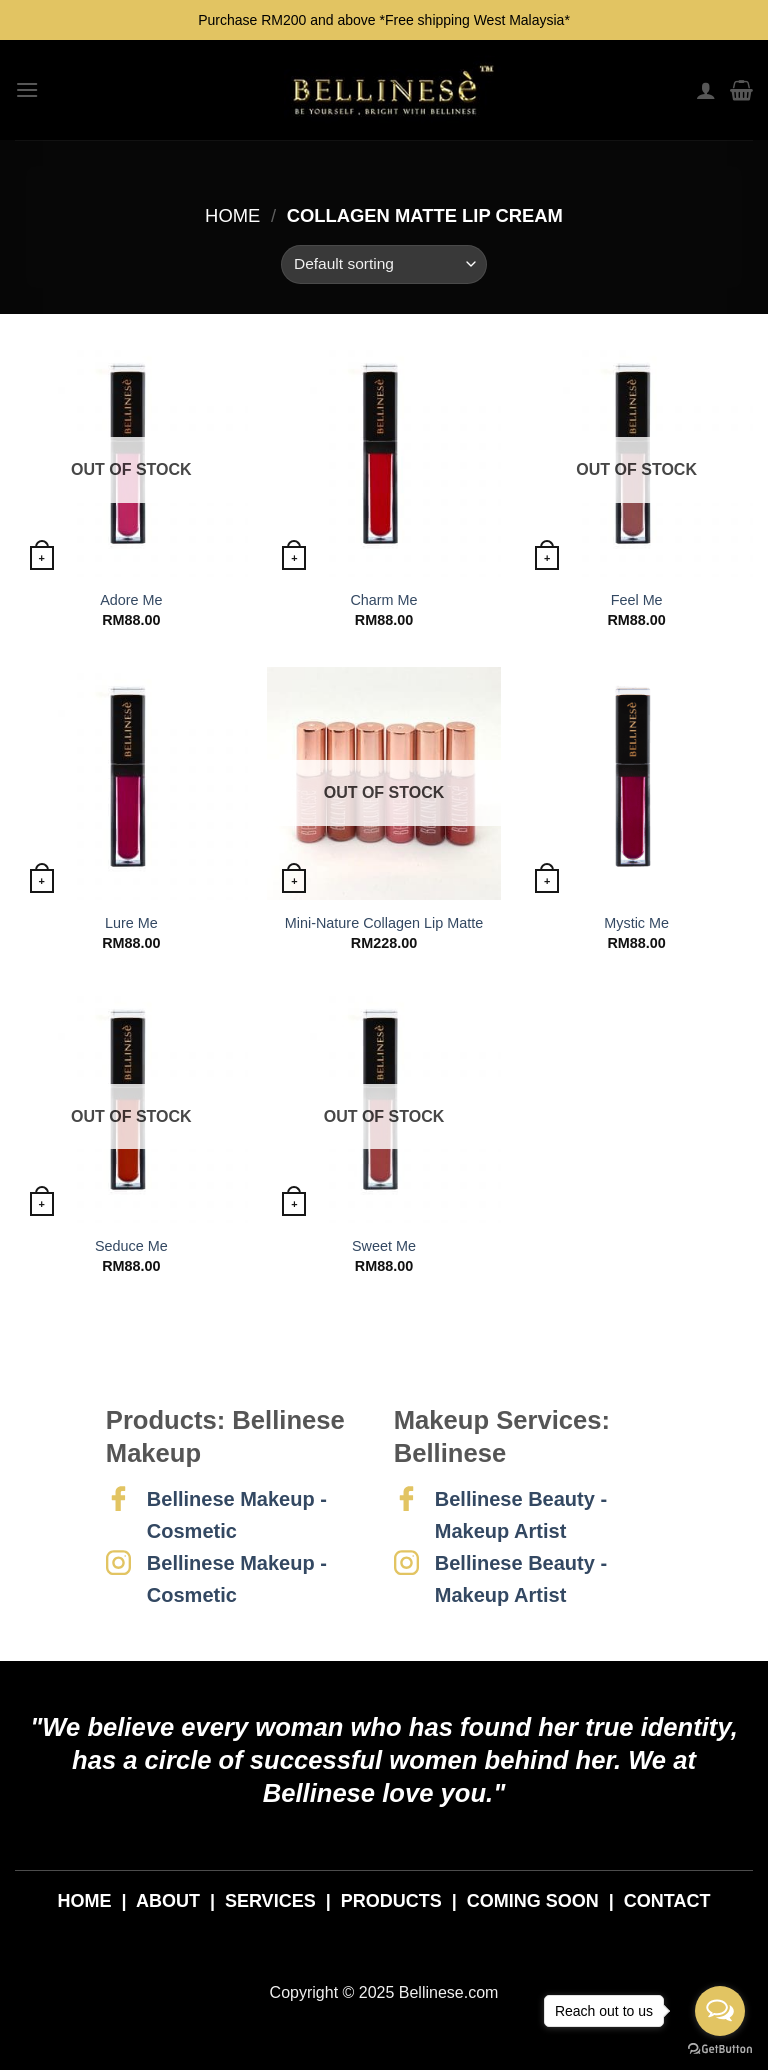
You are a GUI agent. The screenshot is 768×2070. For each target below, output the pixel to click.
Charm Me (383, 600)
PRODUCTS (391, 1901)
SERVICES (270, 1901)
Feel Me (637, 600)
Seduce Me (131, 1246)
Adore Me (131, 600)
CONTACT (667, 1901)
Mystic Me (636, 923)
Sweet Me (384, 1246)
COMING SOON (533, 1901)
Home (232, 215)
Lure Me (131, 923)
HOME (85, 1901)
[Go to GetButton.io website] (720, 2049)
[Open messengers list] (720, 2011)
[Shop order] (383, 264)
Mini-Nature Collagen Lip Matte (384, 923)
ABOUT (168, 1901)
